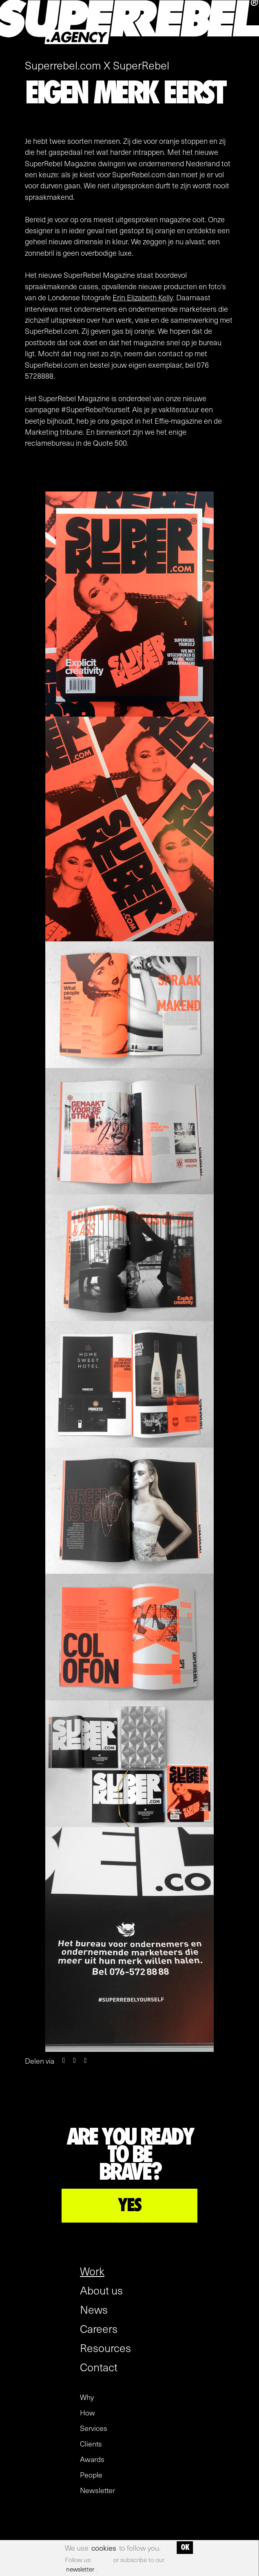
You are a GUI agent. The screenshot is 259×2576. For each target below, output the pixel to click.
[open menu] (247, 46)
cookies (103, 2547)
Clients (91, 2444)
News (94, 2309)
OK (185, 2547)
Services (93, 2428)
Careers (98, 2328)
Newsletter (97, 2490)
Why (87, 2397)
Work (92, 2271)
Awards (92, 2459)
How (87, 2412)
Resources (105, 2348)
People (91, 2475)
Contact (98, 2367)
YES (129, 2205)
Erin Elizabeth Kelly (143, 297)
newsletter (80, 2569)
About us (101, 2290)
